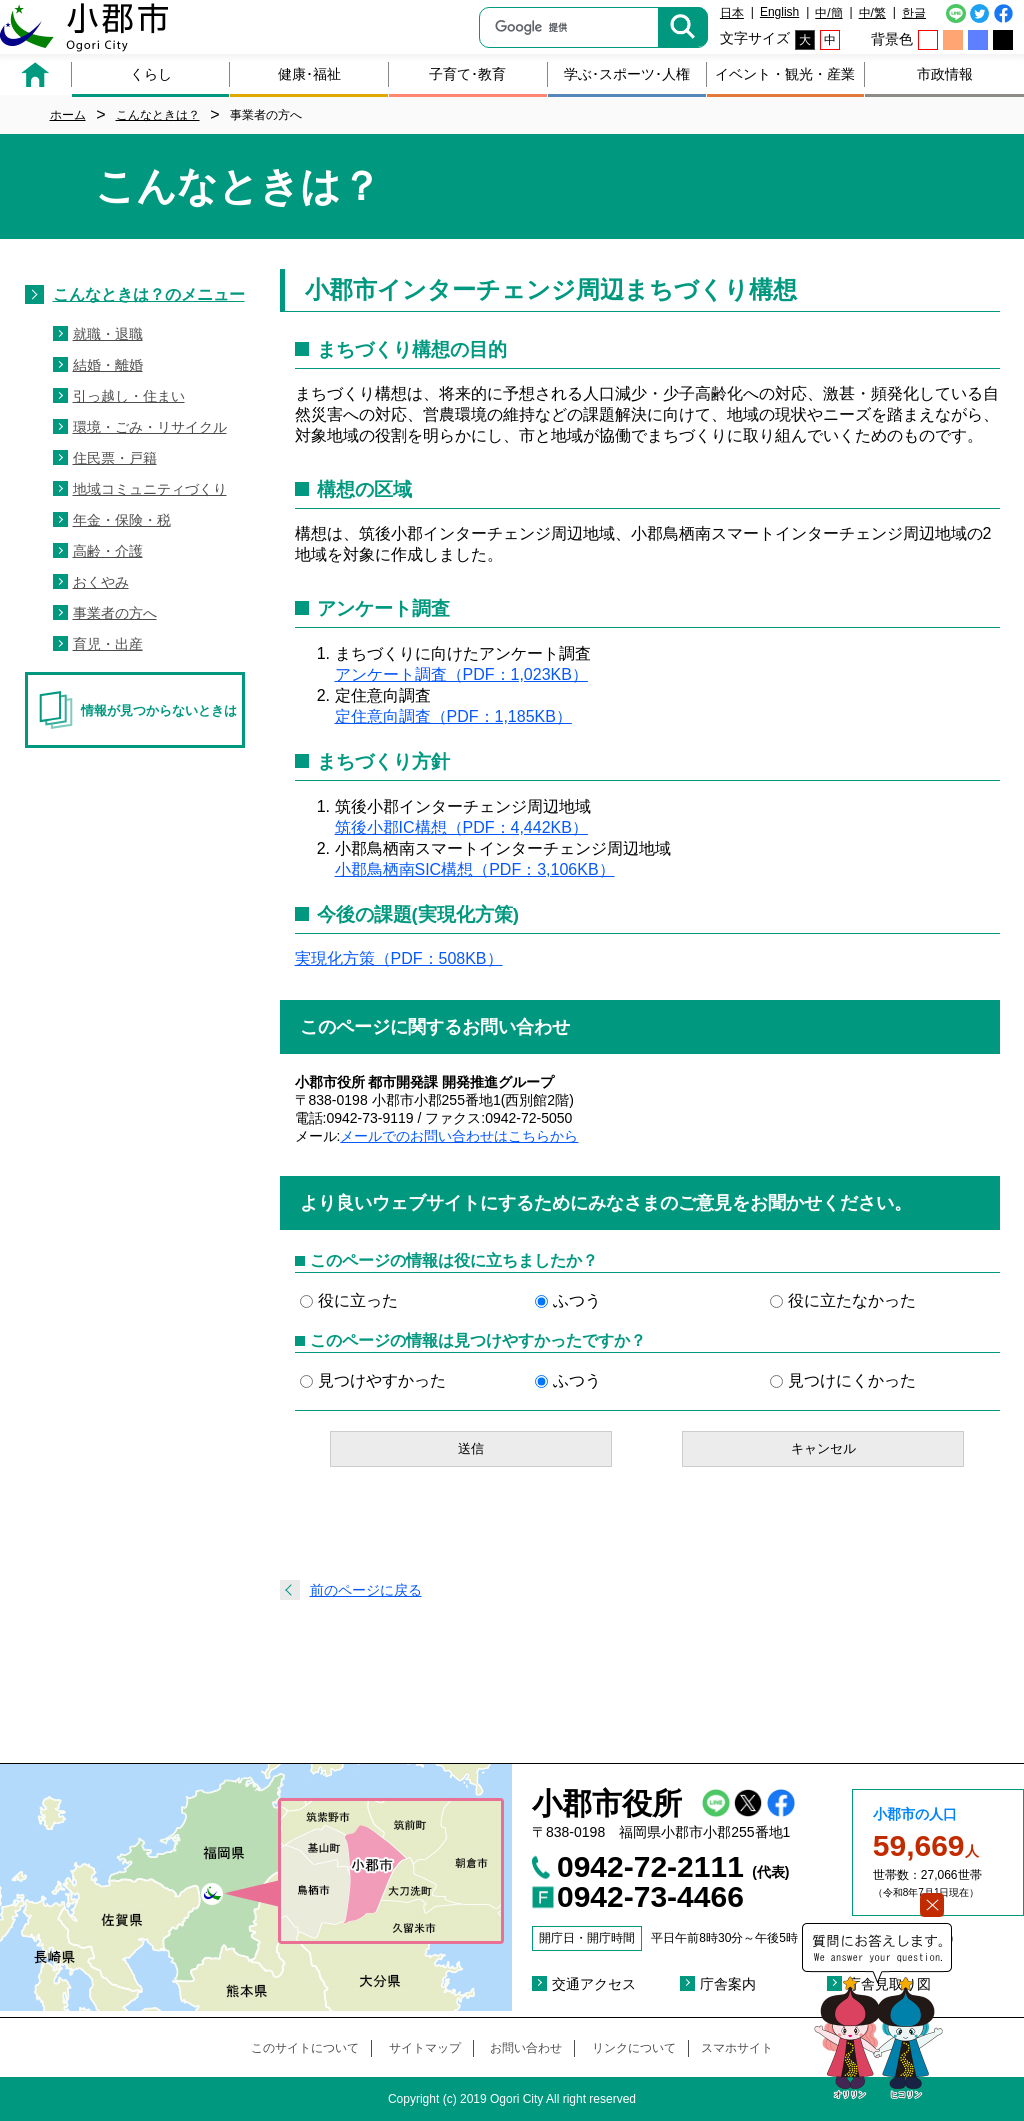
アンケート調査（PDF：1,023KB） (461, 674)
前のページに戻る (366, 1590)
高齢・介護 (108, 551)
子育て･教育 (467, 74)
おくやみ (101, 582)
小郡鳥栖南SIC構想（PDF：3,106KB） (475, 869)
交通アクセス (594, 1984)
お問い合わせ (526, 2048)
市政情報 (945, 74)
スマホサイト (737, 2048)
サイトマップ (425, 2048)
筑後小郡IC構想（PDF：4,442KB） (461, 827)
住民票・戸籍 (115, 458)
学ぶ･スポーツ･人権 (627, 74)
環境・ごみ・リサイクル (150, 427)
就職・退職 (108, 334)
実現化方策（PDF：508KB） (399, 958)
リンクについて (634, 2048)
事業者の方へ (115, 613)
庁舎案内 (728, 1984)
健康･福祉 (309, 74)
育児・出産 (108, 644)
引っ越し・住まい (129, 396)
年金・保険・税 (122, 520)
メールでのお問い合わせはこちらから (459, 1136)
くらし (151, 74)
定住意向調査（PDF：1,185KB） (453, 716)
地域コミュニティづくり (150, 489)
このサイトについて (305, 2048)
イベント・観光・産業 (785, 74)
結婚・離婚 (108, 365)
